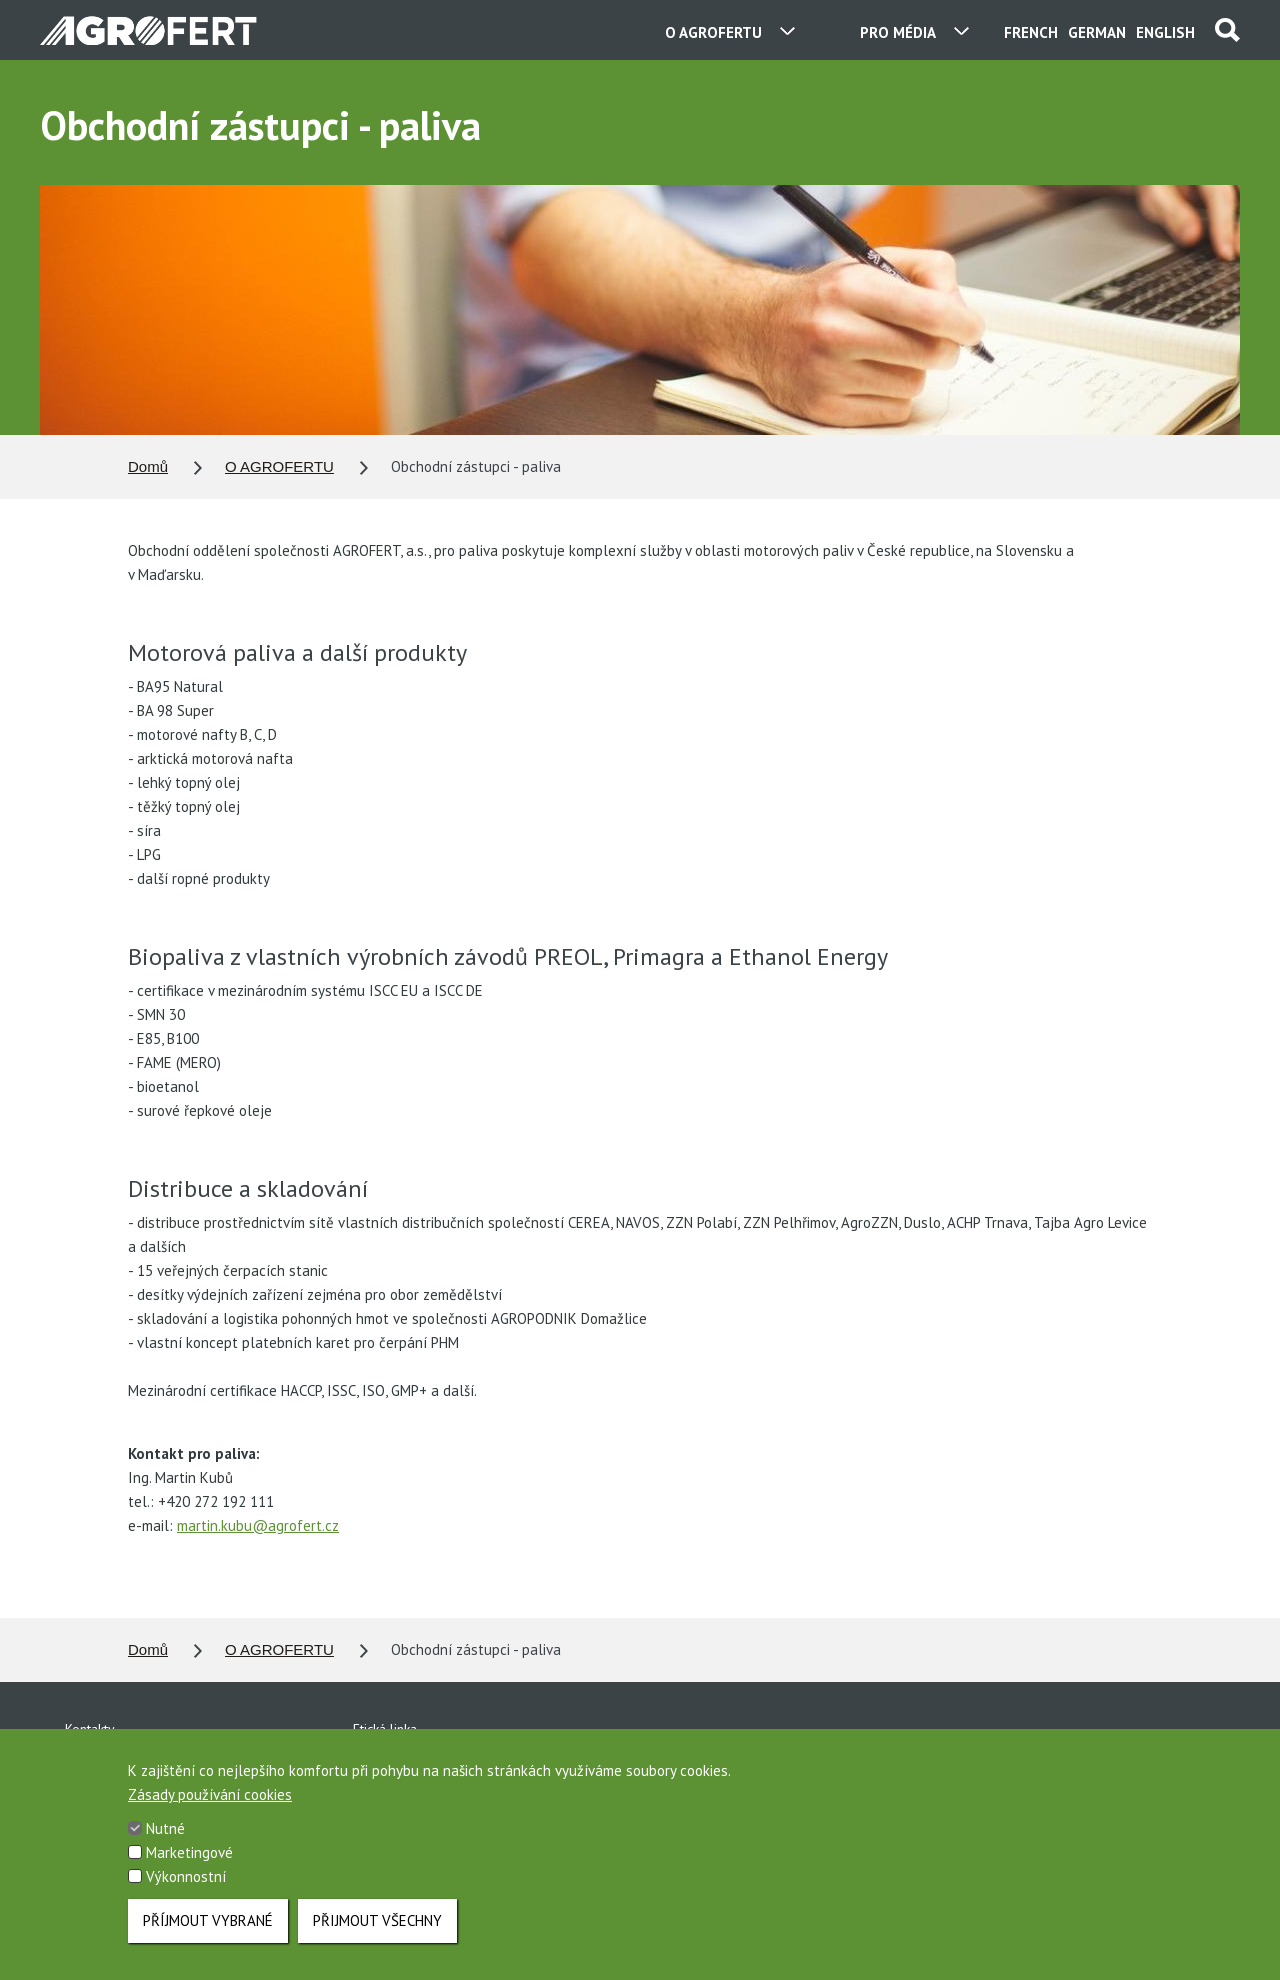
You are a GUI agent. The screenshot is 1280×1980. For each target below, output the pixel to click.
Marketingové (189, 1872)
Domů (148, 466)
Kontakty (90, 1729)
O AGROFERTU (279, 466)
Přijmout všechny (377, 1940)
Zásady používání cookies (210, 1814)
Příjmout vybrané (208, 1940)
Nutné (165, 1848)
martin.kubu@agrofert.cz (258, 1525)
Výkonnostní (186, 1896)
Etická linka (385, 1729)
